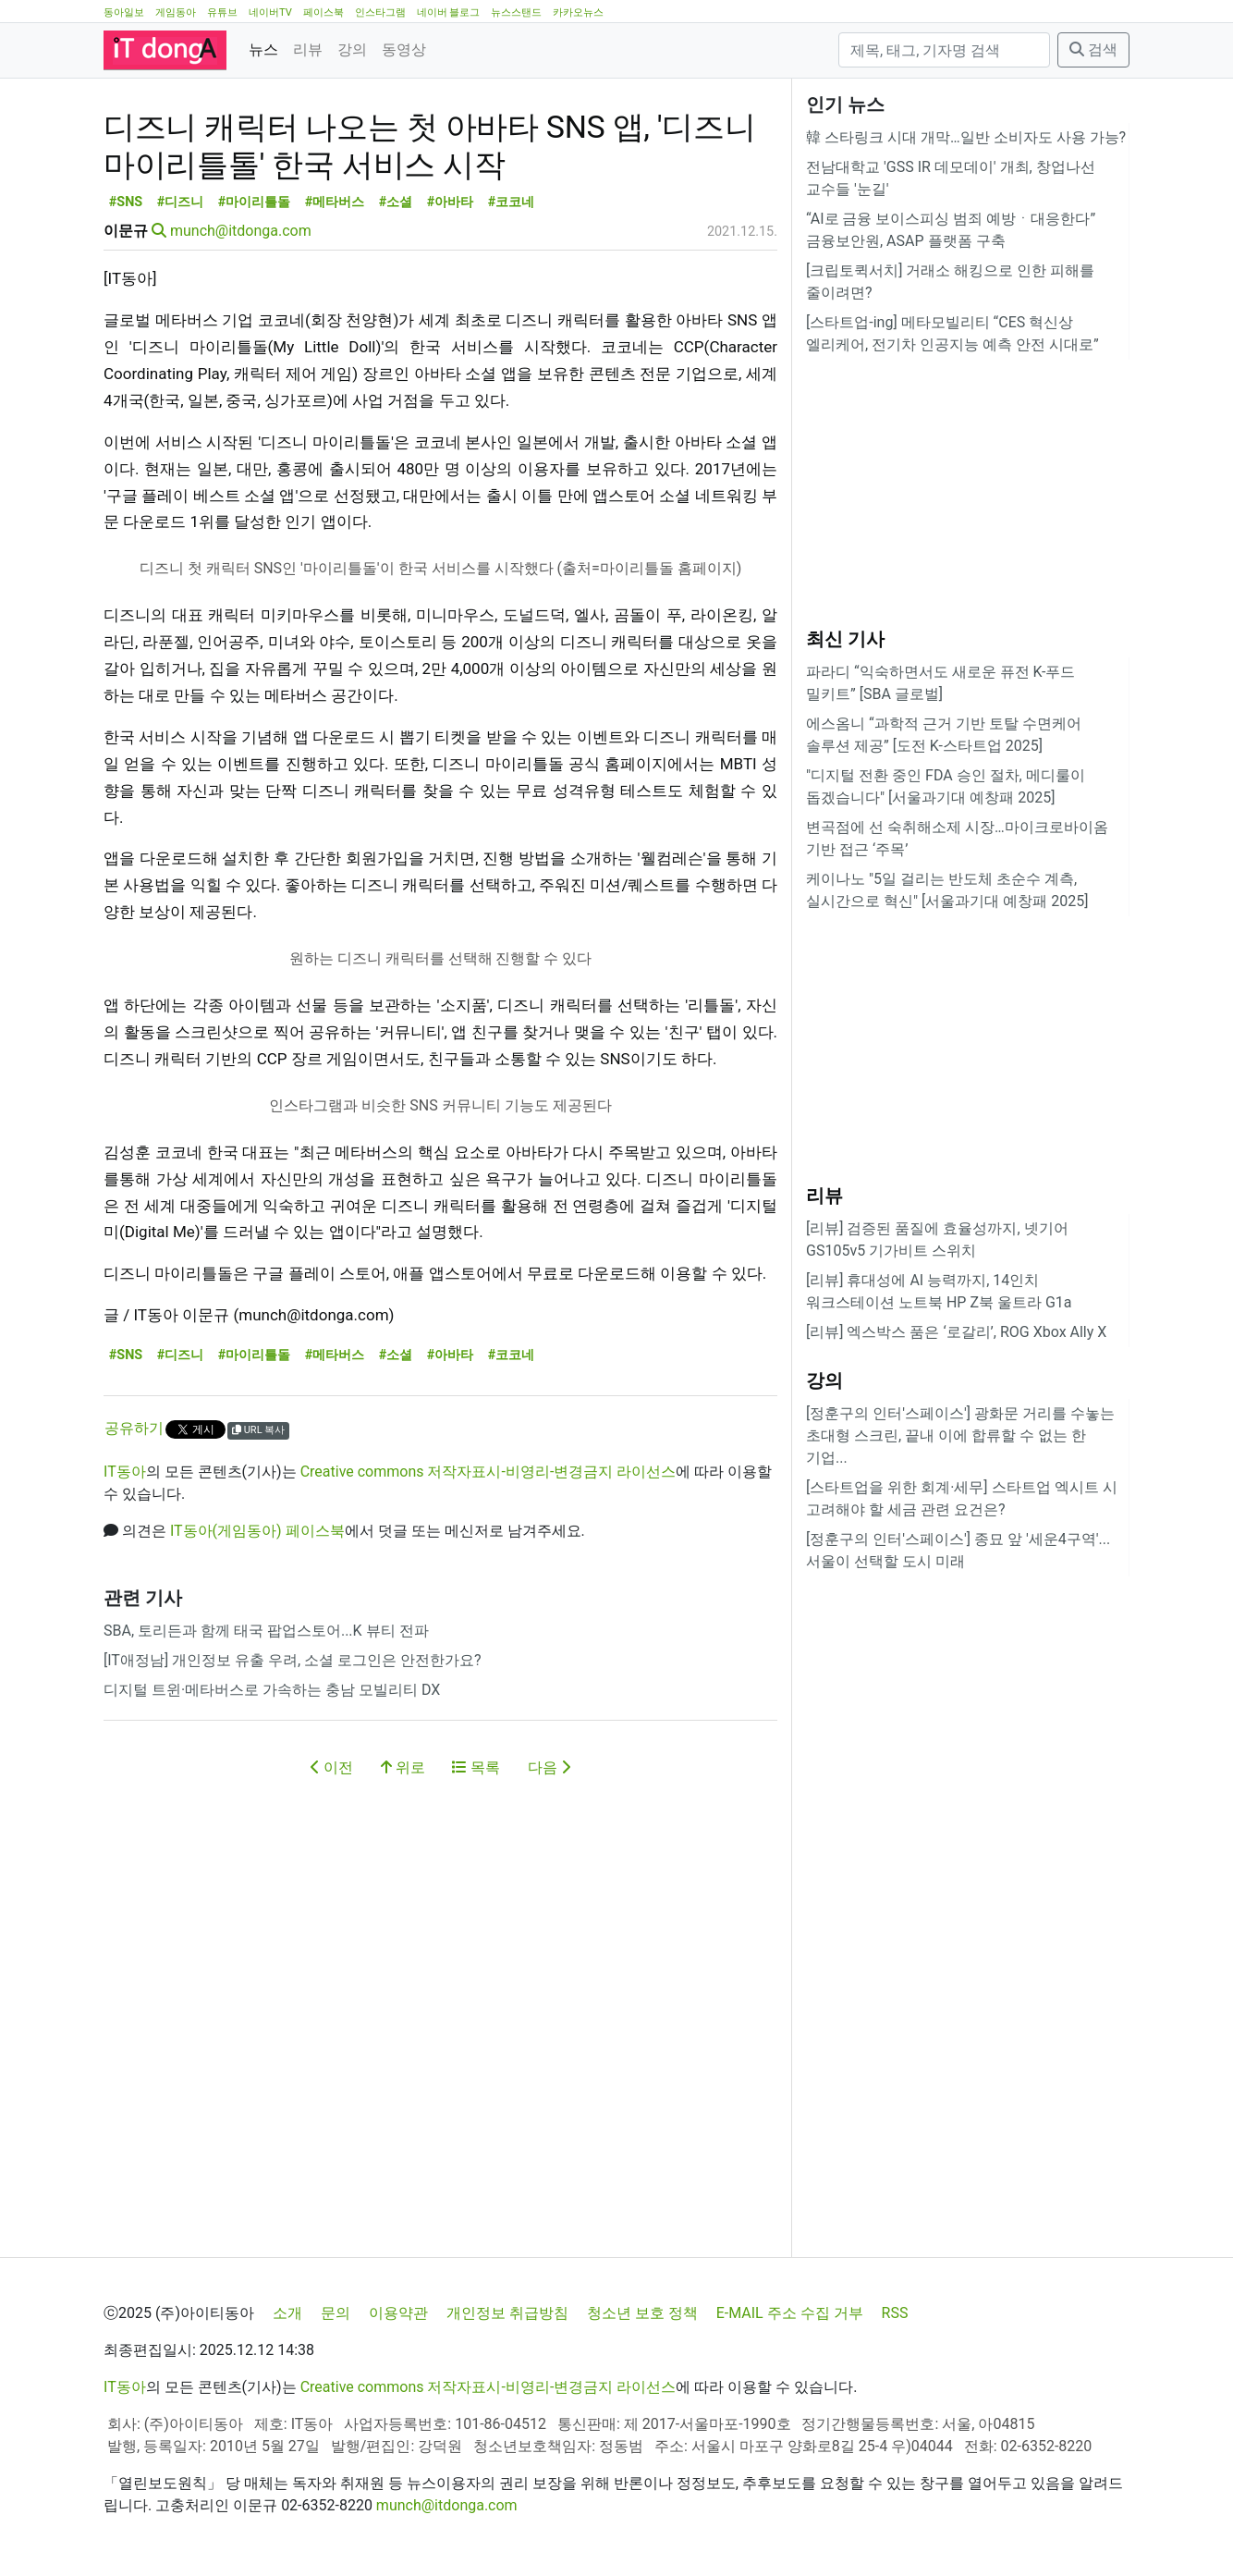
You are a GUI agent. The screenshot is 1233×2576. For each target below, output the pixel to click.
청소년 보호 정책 (642, 2313)
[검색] (944, 49)
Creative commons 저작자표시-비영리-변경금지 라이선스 (488, 1555)
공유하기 (134, 1511)
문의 (335, 2313)
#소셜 (396, 285)
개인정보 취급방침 (507, 2313)
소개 (287, 2313)
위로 (403, 1850)
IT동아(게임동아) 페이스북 (257, 1614)
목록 (476, 1850)
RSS (895, 2313)
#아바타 (450, 285)
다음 (549, 1850)
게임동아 (175, 12)
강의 (352, 49)
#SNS (125, 285)
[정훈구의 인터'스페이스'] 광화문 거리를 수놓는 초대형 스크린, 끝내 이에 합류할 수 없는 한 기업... (960, 1435)
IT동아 (125, 1555)
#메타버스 (335, 285)
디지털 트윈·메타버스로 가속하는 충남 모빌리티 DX (272, 1773)
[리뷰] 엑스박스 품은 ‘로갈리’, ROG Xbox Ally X (956, 1332)
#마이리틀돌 (254, 285)
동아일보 (124, 12)
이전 (332, 1850)
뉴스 (263, 49)
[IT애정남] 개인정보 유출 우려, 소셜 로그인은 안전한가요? (293, 1743)
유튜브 (222, 12)
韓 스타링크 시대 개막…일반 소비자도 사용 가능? (966, 137)
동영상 (404, 49)
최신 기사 (845, 639)
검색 (1093, 49)
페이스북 (323, 12)
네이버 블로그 (449, 12)
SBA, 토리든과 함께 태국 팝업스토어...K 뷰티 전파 (266, 1714)
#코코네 (511, 285)
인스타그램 (380, 12)
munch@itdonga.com (240, 314)
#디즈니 (180, 285)
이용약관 (398, 2313)
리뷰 (308, 49)
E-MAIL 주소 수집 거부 (789, 2313)
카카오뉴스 (578, 12)
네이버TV (270, 12)
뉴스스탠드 (516, 12)
